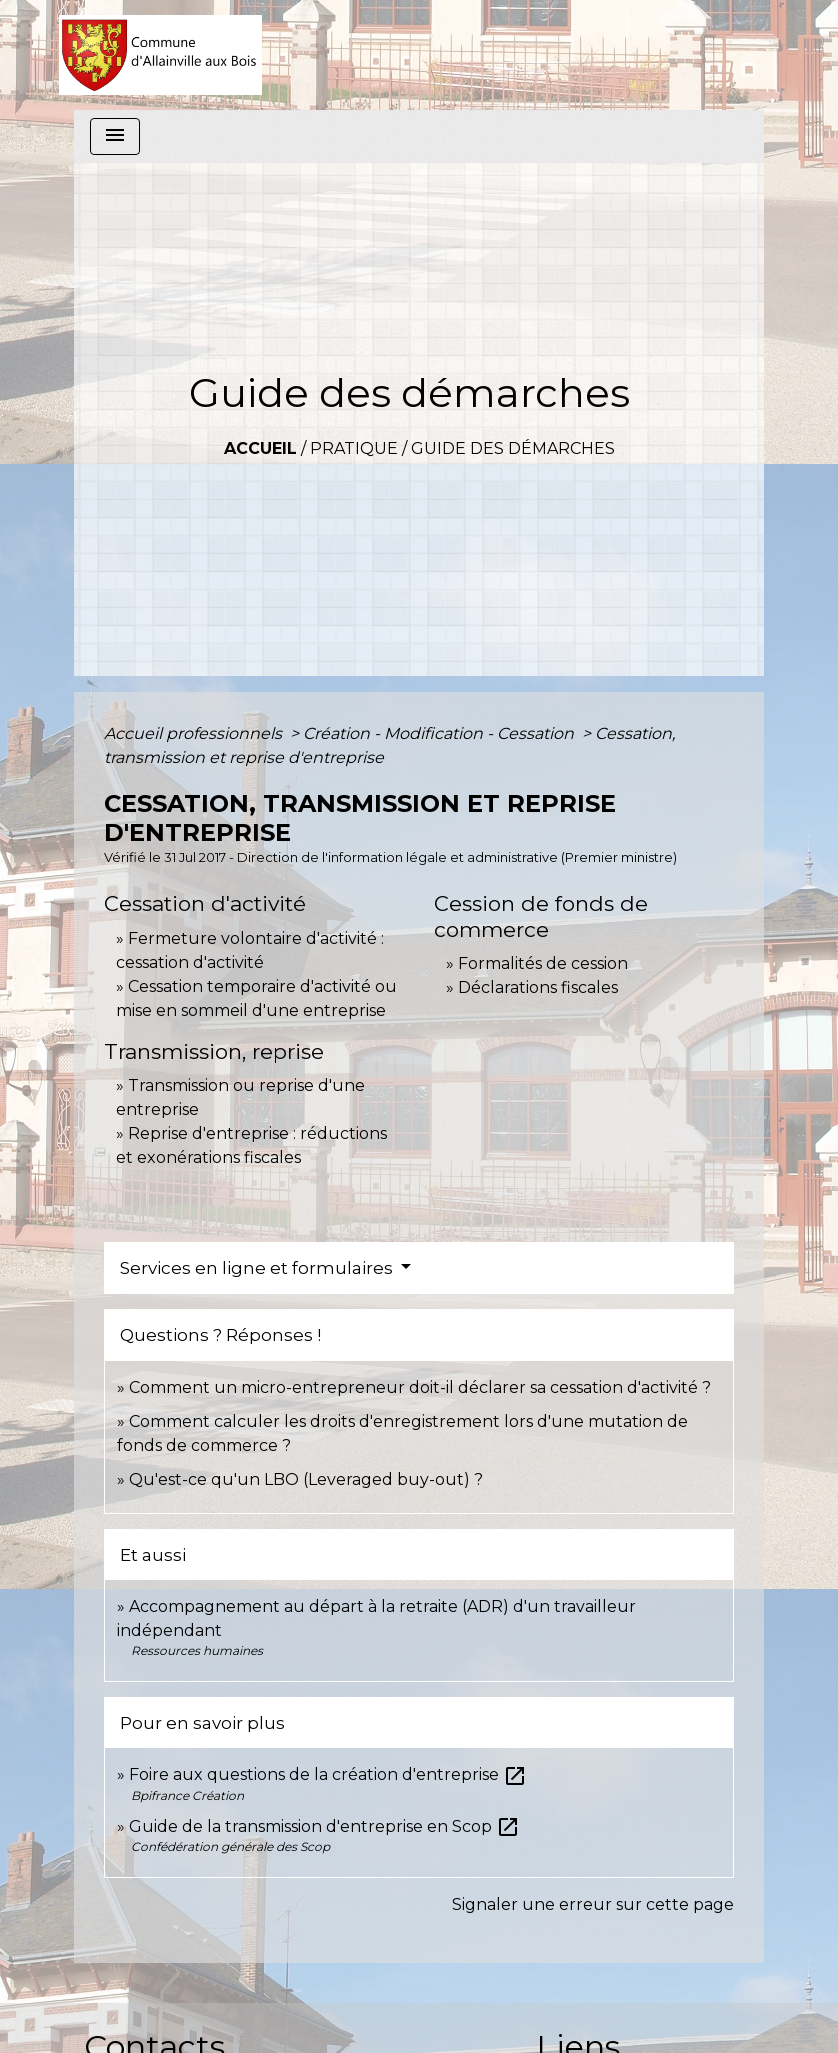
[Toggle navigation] (115, 136)
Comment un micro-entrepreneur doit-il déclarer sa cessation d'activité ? (420, 1387)
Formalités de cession (543, 963)
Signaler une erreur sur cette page (593, 1904)
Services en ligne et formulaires (258, 1268)
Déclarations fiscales (538, 987)
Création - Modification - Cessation (440, 733)
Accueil (260, 448)
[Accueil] (160, 55)
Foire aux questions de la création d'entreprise (328, 1774)
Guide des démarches (513, 448)
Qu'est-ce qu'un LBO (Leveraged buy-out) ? (306, 1479)
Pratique (354, 448)
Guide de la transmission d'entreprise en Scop (324, 1826)
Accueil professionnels (195, 733)
